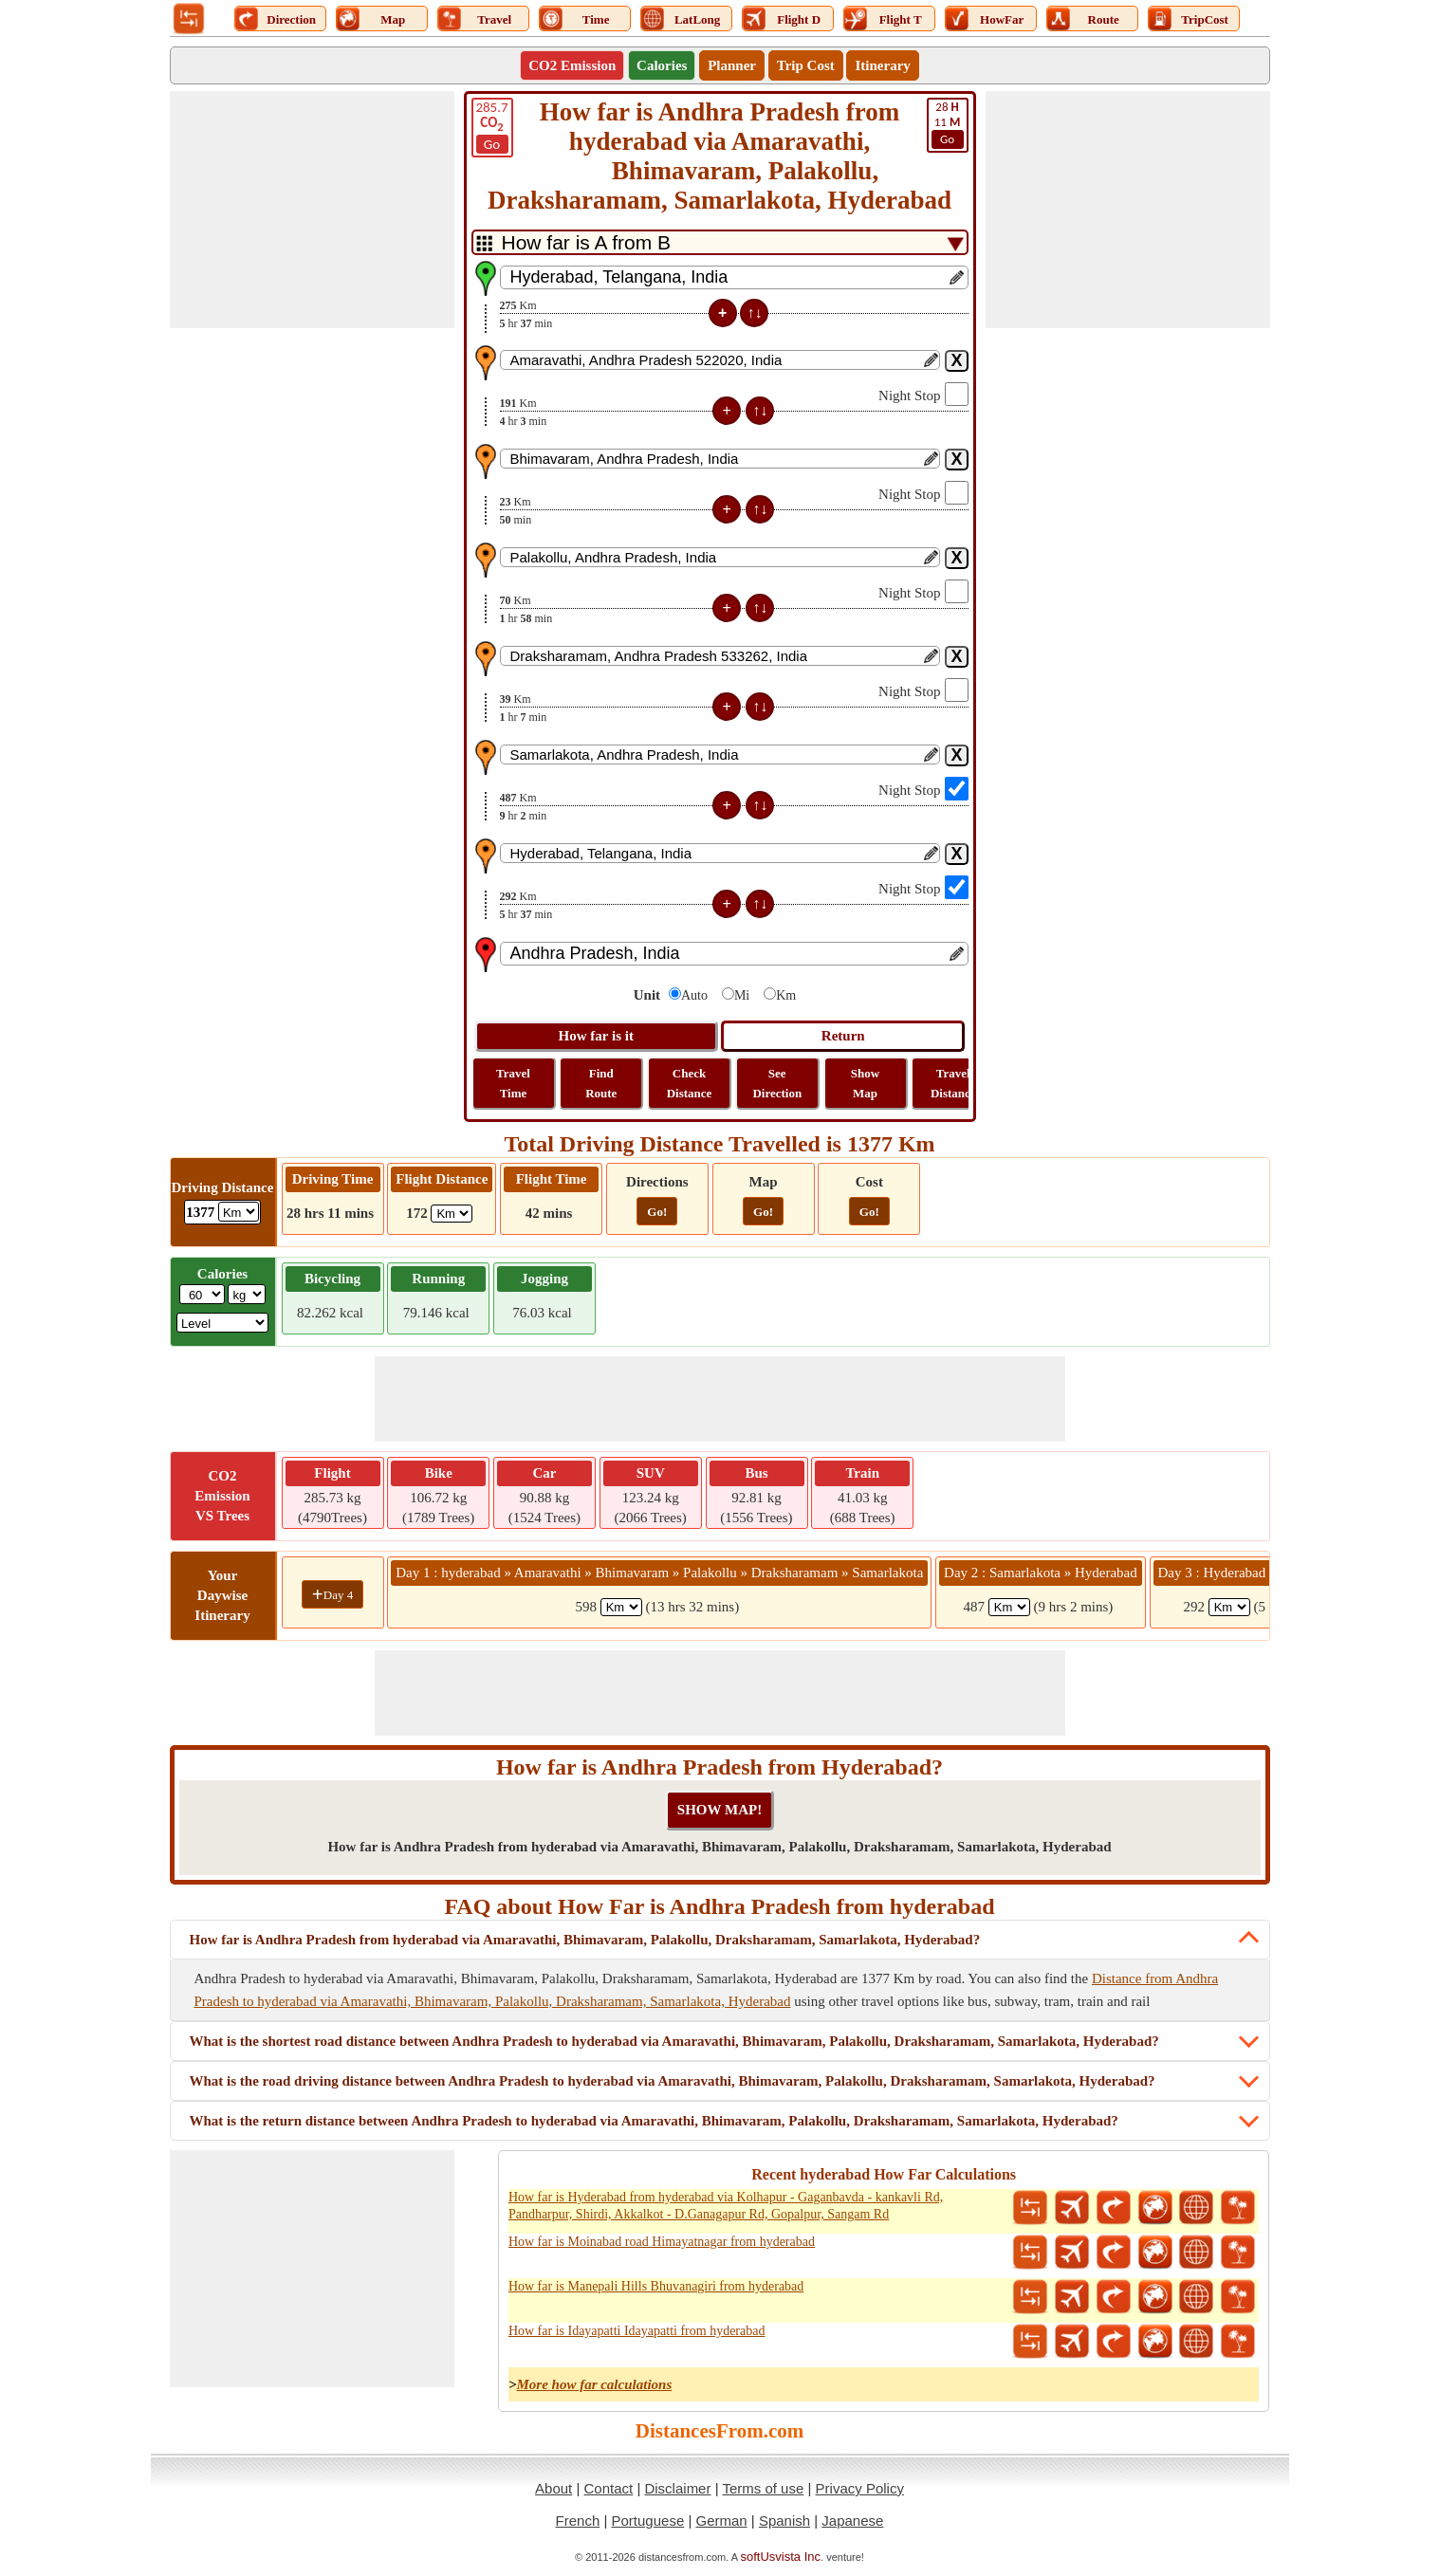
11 (948, 124)
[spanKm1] (621, 1607)
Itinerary (882, 65)
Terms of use (762, 2488)
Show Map (865, 1083)
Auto (694, 995)
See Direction (777, 1083)
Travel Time (513, 1083)
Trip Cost (806, 65)
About (553, 2488)
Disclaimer (677, 2488)
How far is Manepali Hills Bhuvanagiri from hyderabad (655, 2286)
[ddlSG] (222, 1323)
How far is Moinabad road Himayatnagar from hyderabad (661, 2242)
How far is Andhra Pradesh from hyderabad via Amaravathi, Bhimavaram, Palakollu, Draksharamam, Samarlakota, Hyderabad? (585, 1939)
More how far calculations (594, 2384)
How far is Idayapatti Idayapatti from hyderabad (637, 2331)
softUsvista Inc (781, 2556)
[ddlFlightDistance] (451, 1214)
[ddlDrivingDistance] (238, 1212)
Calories (661, 65)
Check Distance (689, 1083)
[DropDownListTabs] (720, 242)
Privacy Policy (860, 2488)
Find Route (601, 1083)
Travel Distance (953, 1083)
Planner (732, 65)
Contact (609, 2488)
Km (786, 995)
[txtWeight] (202, 1294)
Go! (657, 1212)
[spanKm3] (1229, 1607)
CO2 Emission (572, 65)
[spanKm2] (1009, 1607)
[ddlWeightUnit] (247, 1294)
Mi (741, 995)
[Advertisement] (312, 209)
